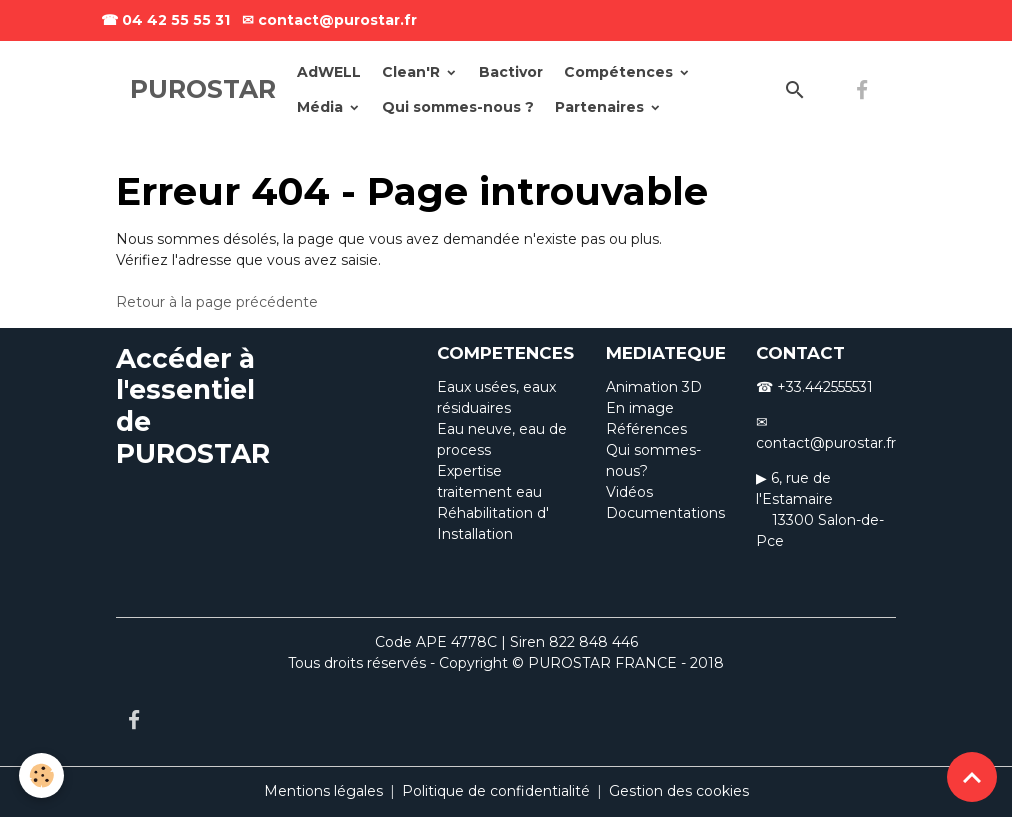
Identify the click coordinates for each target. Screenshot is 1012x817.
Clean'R (413, 72)
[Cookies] (42, 775)
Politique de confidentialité (496, 791)
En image (640, 408)
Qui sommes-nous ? (458, 107)
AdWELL (329, 72)
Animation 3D (654, 387)
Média (322, 107)
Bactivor (511, 72)
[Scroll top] (972, 777)
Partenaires (601, 107)
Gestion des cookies (679, 791)
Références (646, 429)
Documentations (665, 513)
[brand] (203, 90)
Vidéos (629, 492)
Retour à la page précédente (217, 302)
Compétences (620, 72)
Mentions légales (323, 791)
